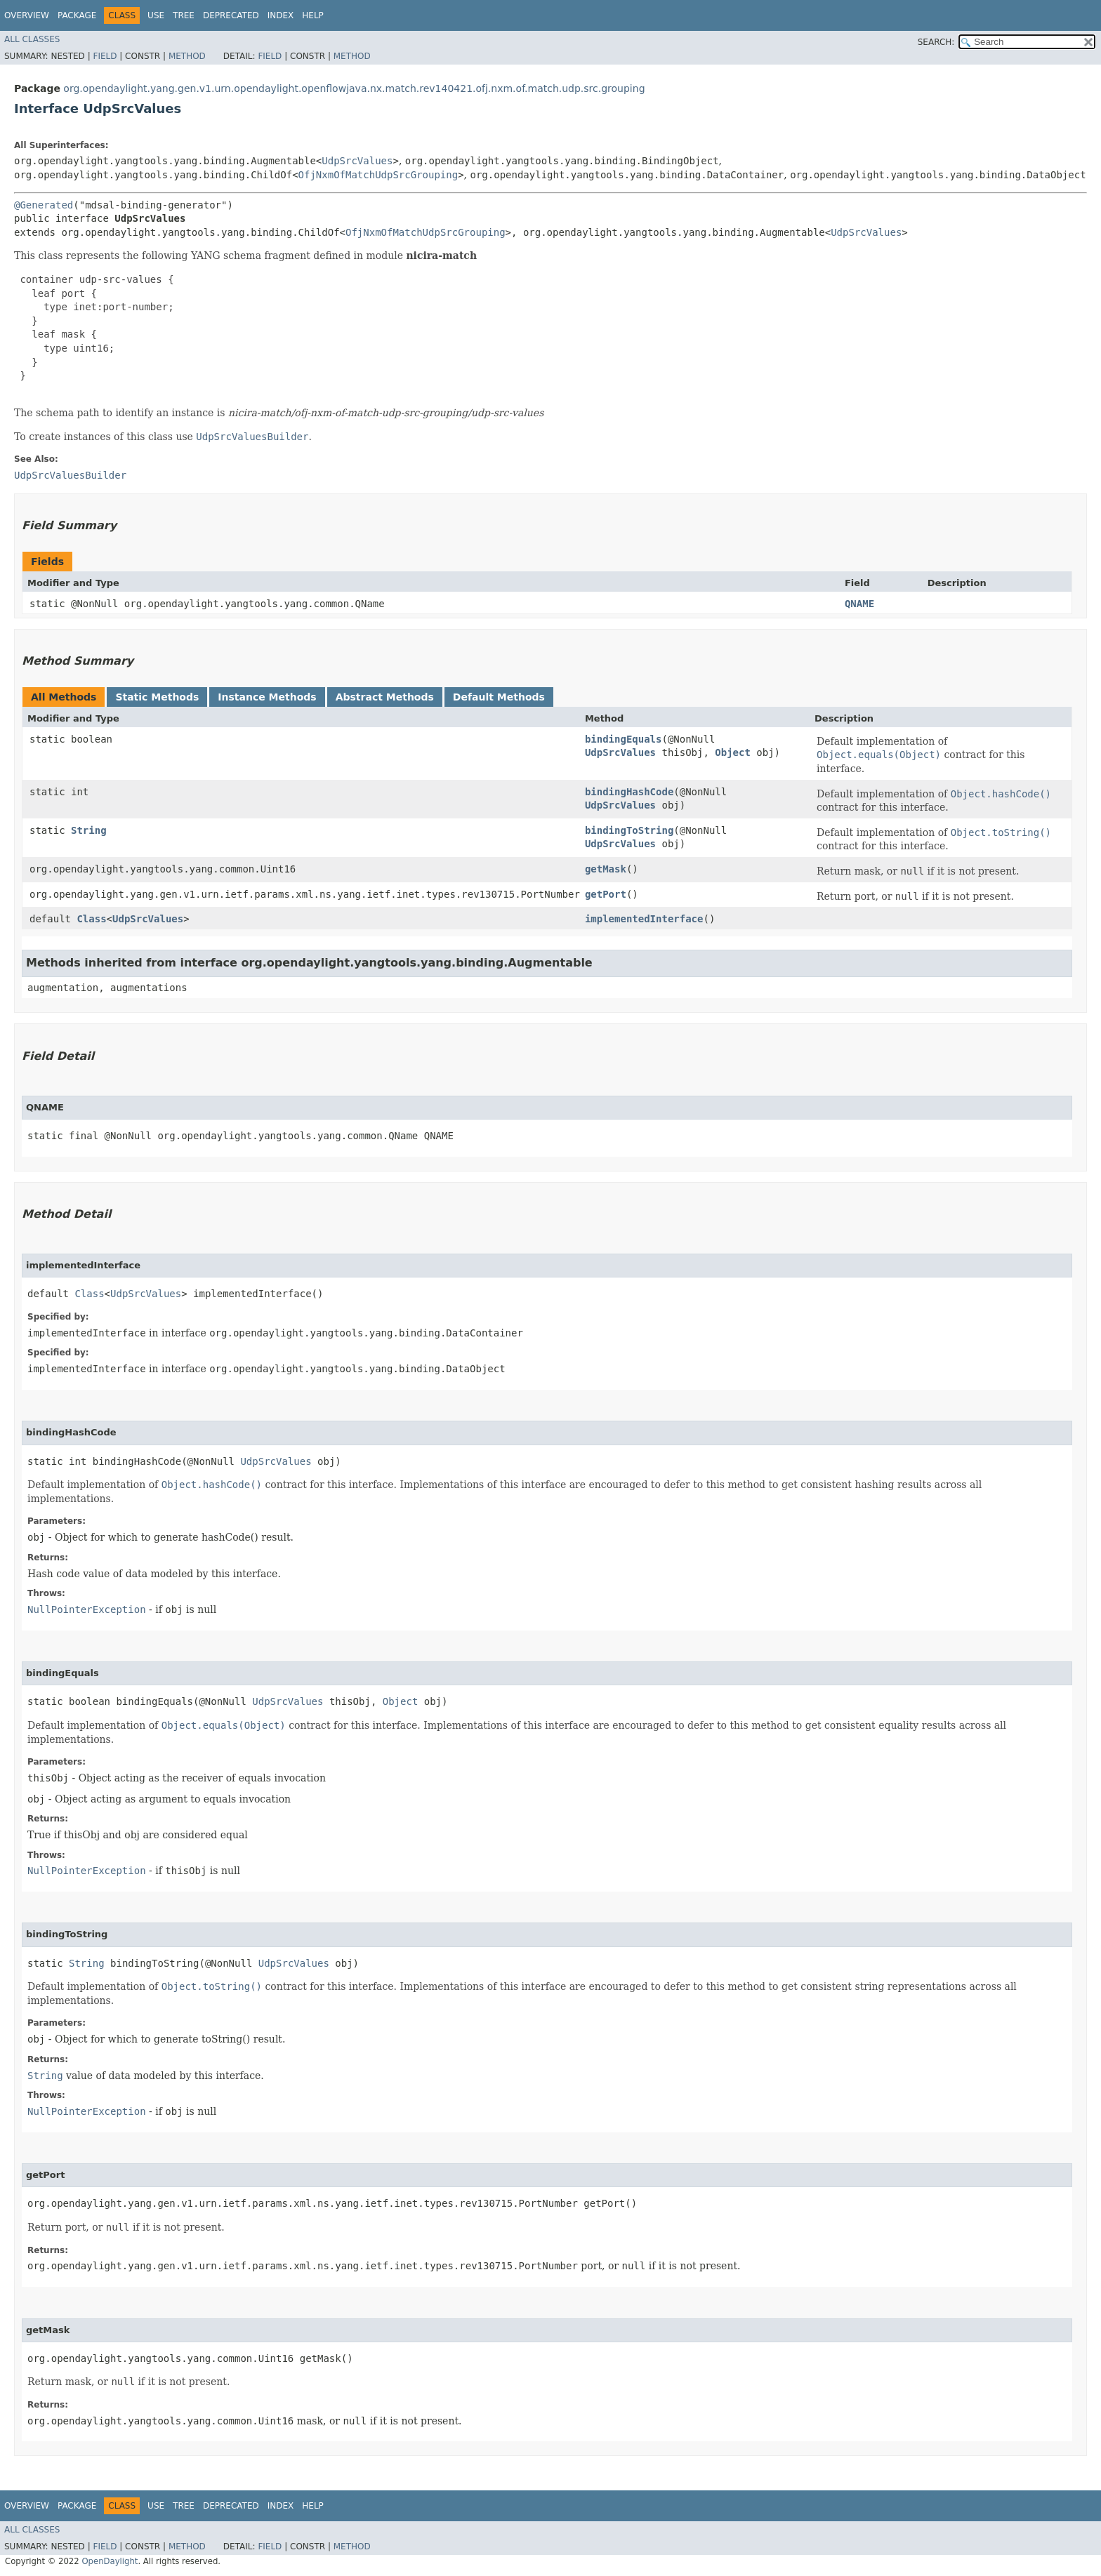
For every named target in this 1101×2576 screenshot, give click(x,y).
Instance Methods (267, 697)
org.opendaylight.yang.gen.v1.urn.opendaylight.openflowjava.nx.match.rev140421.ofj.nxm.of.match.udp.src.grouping (354, 88)
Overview (26, 15)
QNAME (859, 603)
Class (91, 918)
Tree (184, 15)
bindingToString (629, 830)
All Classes (32, 39)
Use (155, 15)
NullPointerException (86, 1609)
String (89, 830)
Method (187, 56)
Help (313, 15)
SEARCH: (936, 42)
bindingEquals (623, 739)
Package (77, 15)
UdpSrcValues (357, 160)
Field (105, 56)
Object (733, 752)
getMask (605, 869)
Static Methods (157, 697)
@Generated (43, 205)
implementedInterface (644, 918)
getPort (605, 894)
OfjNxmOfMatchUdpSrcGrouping (378, 174)
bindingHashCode (629, 791)
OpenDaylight (109, 2561)
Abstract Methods (385, 697)
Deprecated (231, 15)
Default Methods (499, 697)
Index (281, 15)
